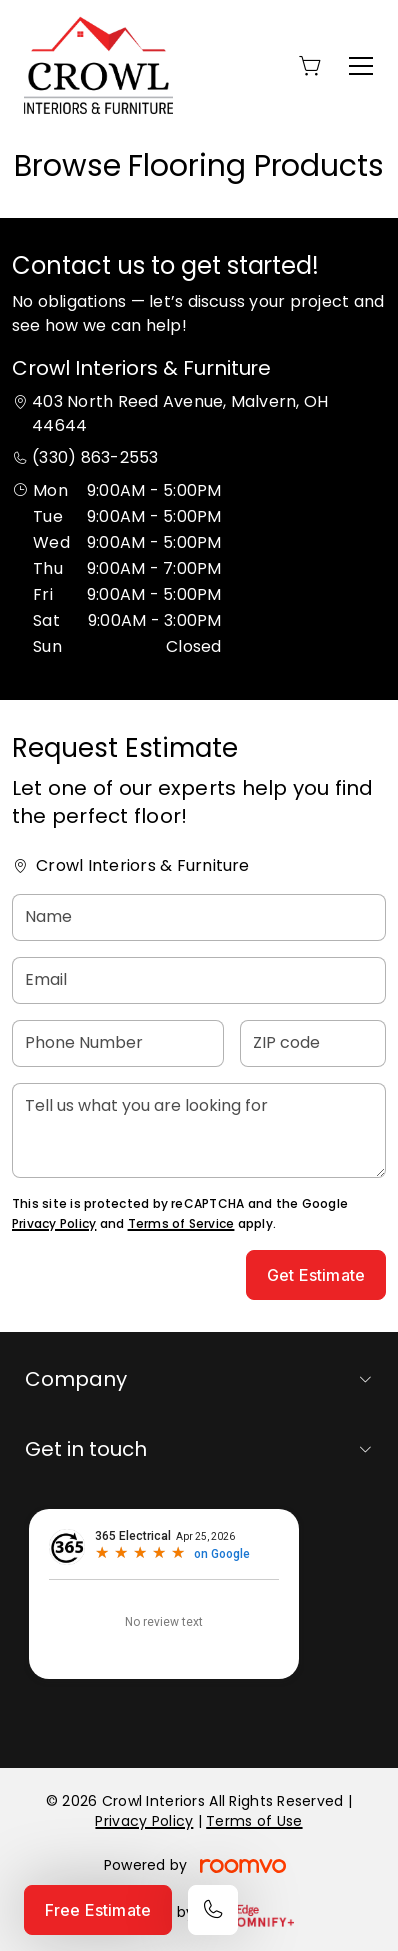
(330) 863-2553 (95, 457)
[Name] (199, 917)
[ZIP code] (313, 1043)
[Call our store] (213, 1910)
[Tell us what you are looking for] (199, 1130)
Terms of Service (181, 1223)
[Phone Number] (118, 1043)
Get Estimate (316, 1275)
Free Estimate (98, 1910)
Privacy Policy (54, 1223)
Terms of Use (254, 1821)
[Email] (199, 980)
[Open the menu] (361, 66)
